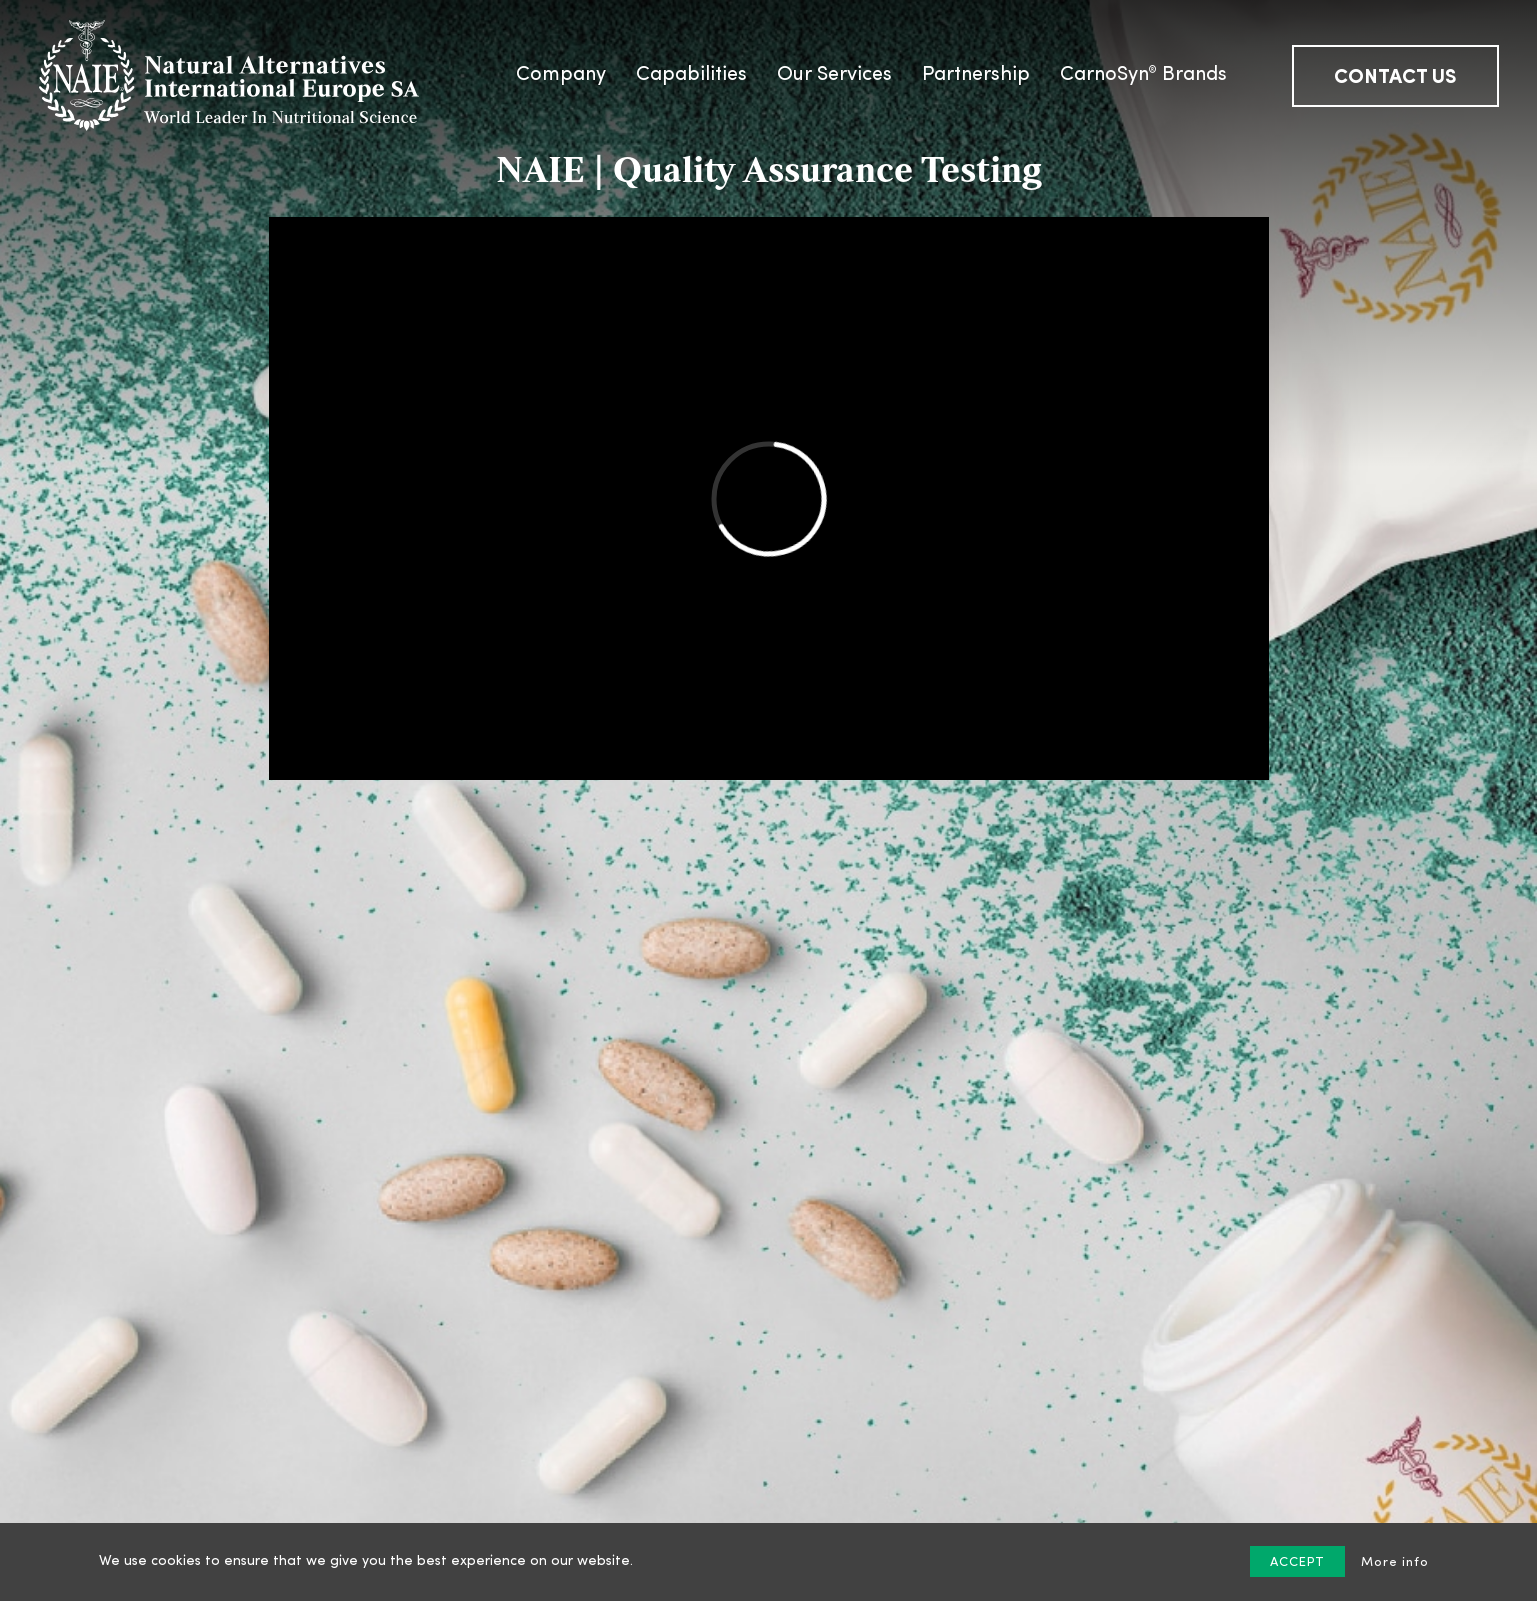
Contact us (1395, 78)
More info (1395, 1562)
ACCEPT (1297, 1562)
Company (561, 75)
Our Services (834, 75)
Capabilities (691, 75)
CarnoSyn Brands (1143, 74)
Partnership (976, 75)
